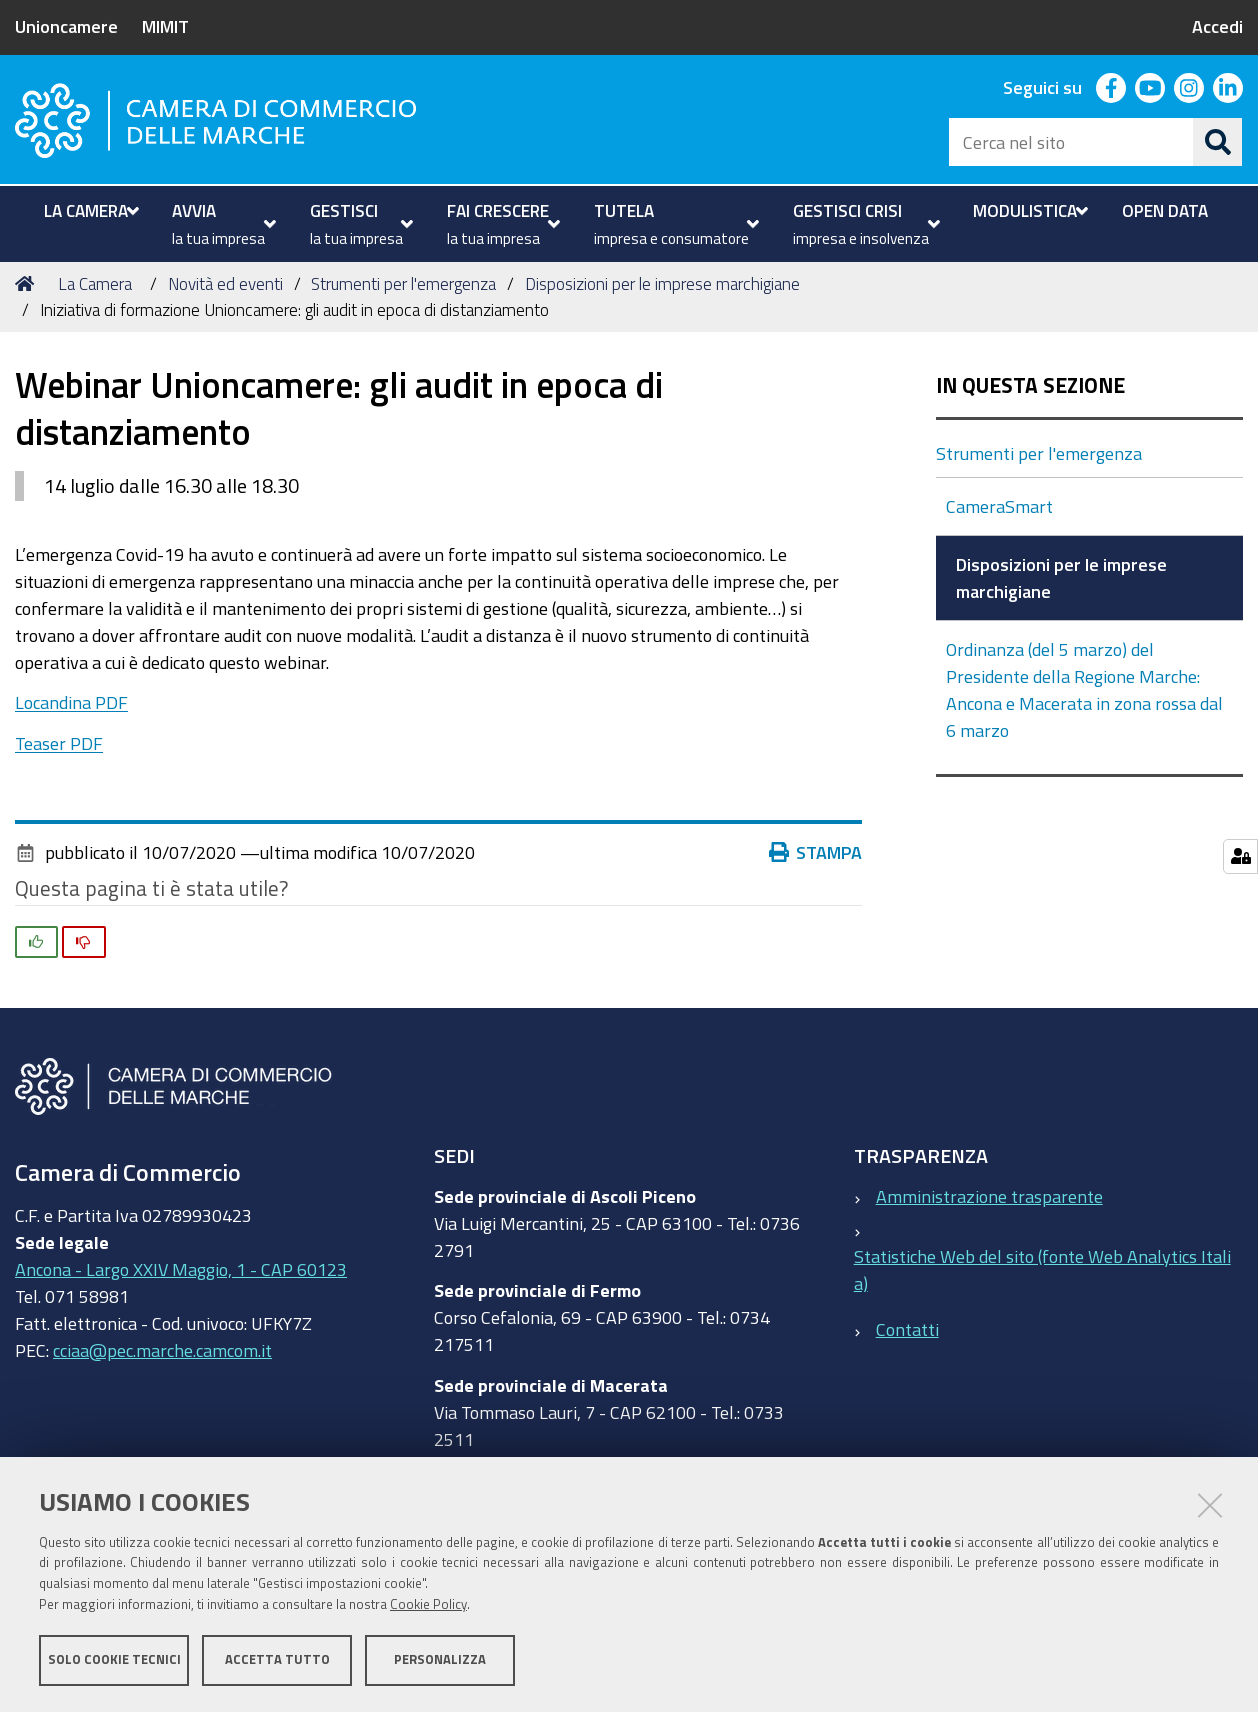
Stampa (820, 852)
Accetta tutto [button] (277, 1659)
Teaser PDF (59, 743)
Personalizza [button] (440, 1659)
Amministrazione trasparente (989, 1196)
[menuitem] (89, 211)
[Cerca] (1218, 142)
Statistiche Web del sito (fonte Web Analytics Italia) (1042, 1269)
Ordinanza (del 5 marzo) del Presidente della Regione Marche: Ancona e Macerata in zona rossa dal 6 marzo (1084, 689)
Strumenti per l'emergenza (403, 283)
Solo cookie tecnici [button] (114, 1659)
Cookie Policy (428, 1604)
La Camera (95, 283)
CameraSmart (1001, 506)
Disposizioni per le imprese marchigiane (662, 283)
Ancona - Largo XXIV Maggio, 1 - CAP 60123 (181, 1269)
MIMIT (165, 26)
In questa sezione (1030, 385)
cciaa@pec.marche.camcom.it (162, 1350)
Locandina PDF (71, 702)
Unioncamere (66, 26)
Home (28, 283)
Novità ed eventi (225, 283)
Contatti (907, 1329)
